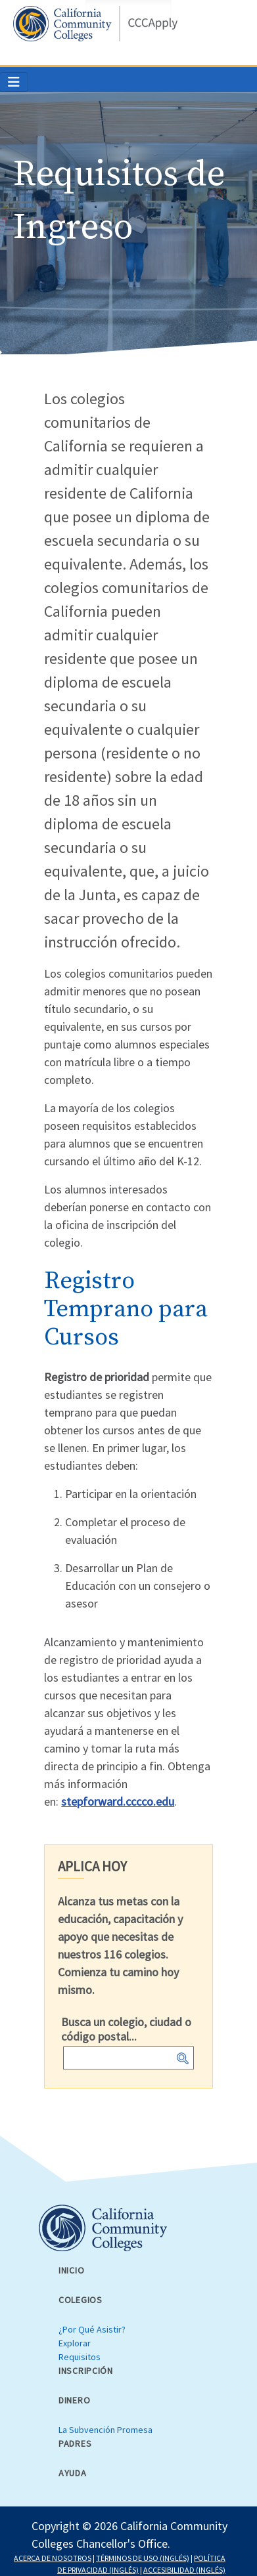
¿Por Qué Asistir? (92, 2329)
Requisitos (79, 2357)
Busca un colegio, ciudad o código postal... (126, 2029)
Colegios (80, 2300)
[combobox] (128, 2057)
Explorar (74, 2343)
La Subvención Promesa (105, 2430)
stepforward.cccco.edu (117, 1801)
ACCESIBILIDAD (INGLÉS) (184, 2570)
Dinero (74, 2400)
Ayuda (72, 2473)
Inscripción (85, 2371)
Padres (74, 2443)
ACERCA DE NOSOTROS (52, 2558)
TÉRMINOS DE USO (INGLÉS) (142, 2558)
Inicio (71, 2270)
